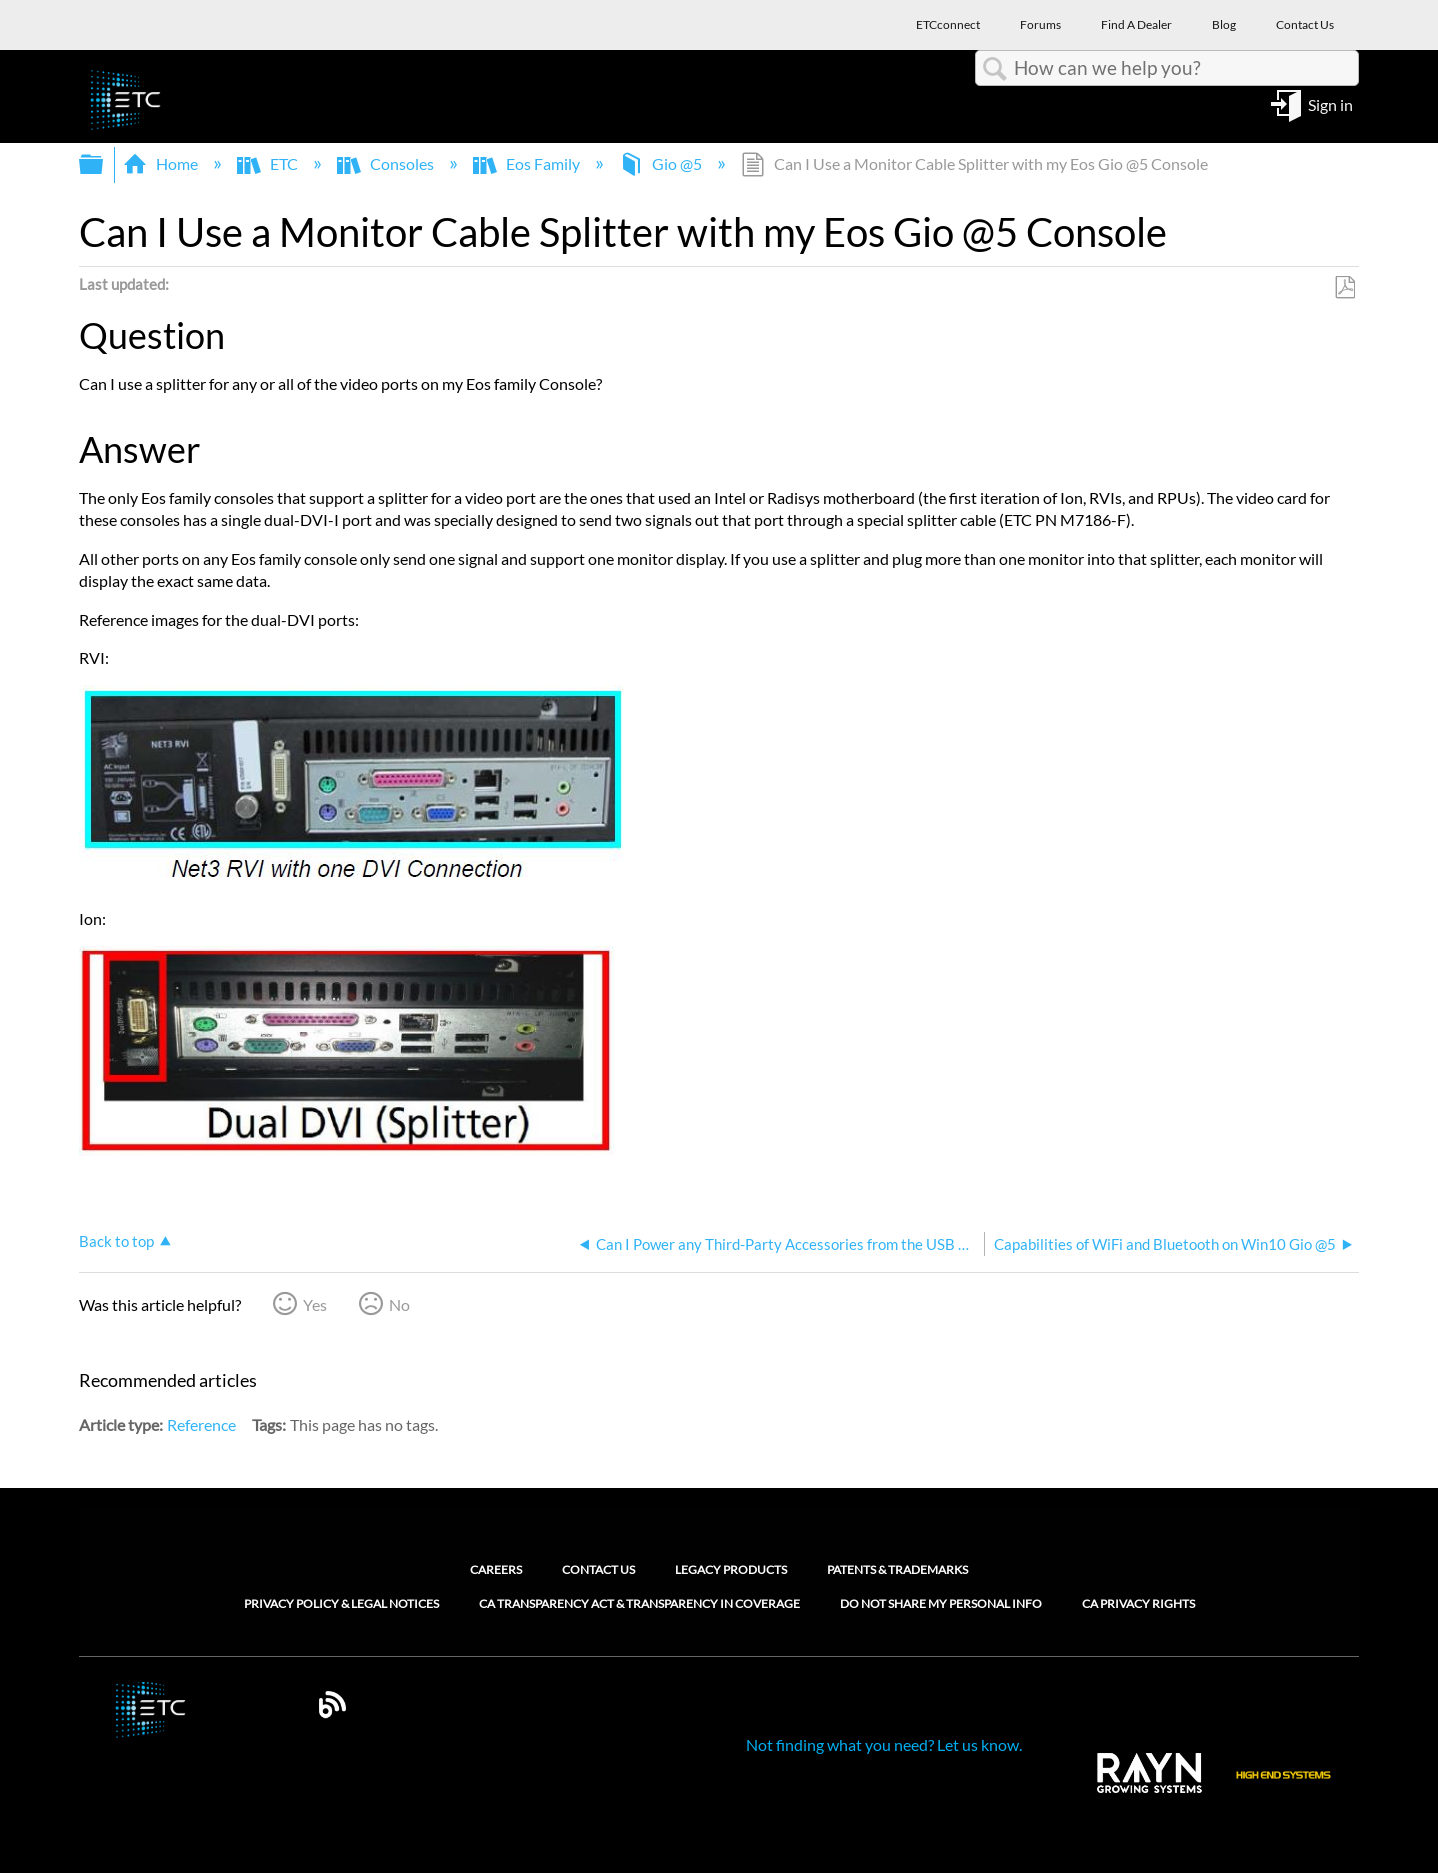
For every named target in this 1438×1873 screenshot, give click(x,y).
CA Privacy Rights (1138, 1604)
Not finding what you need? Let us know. (884, 1744)
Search (995, 69)
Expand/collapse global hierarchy (104, 164)
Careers (496, 1569)
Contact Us (598, 1569)
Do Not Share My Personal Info (941, 1604)
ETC (269, 163)
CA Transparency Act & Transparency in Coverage (639, 1604)
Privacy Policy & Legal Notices (341, 1604)
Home (162, 163)
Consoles (387, 163)
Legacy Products (731, 1569)
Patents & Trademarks (897, 1569)
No (399, 1304)
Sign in (1330, 103)
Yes (315, 1304)
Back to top (116, 1241)
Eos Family (528, 163)
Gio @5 (662, 163)
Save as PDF (1344, 288)
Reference (201, 1424)
